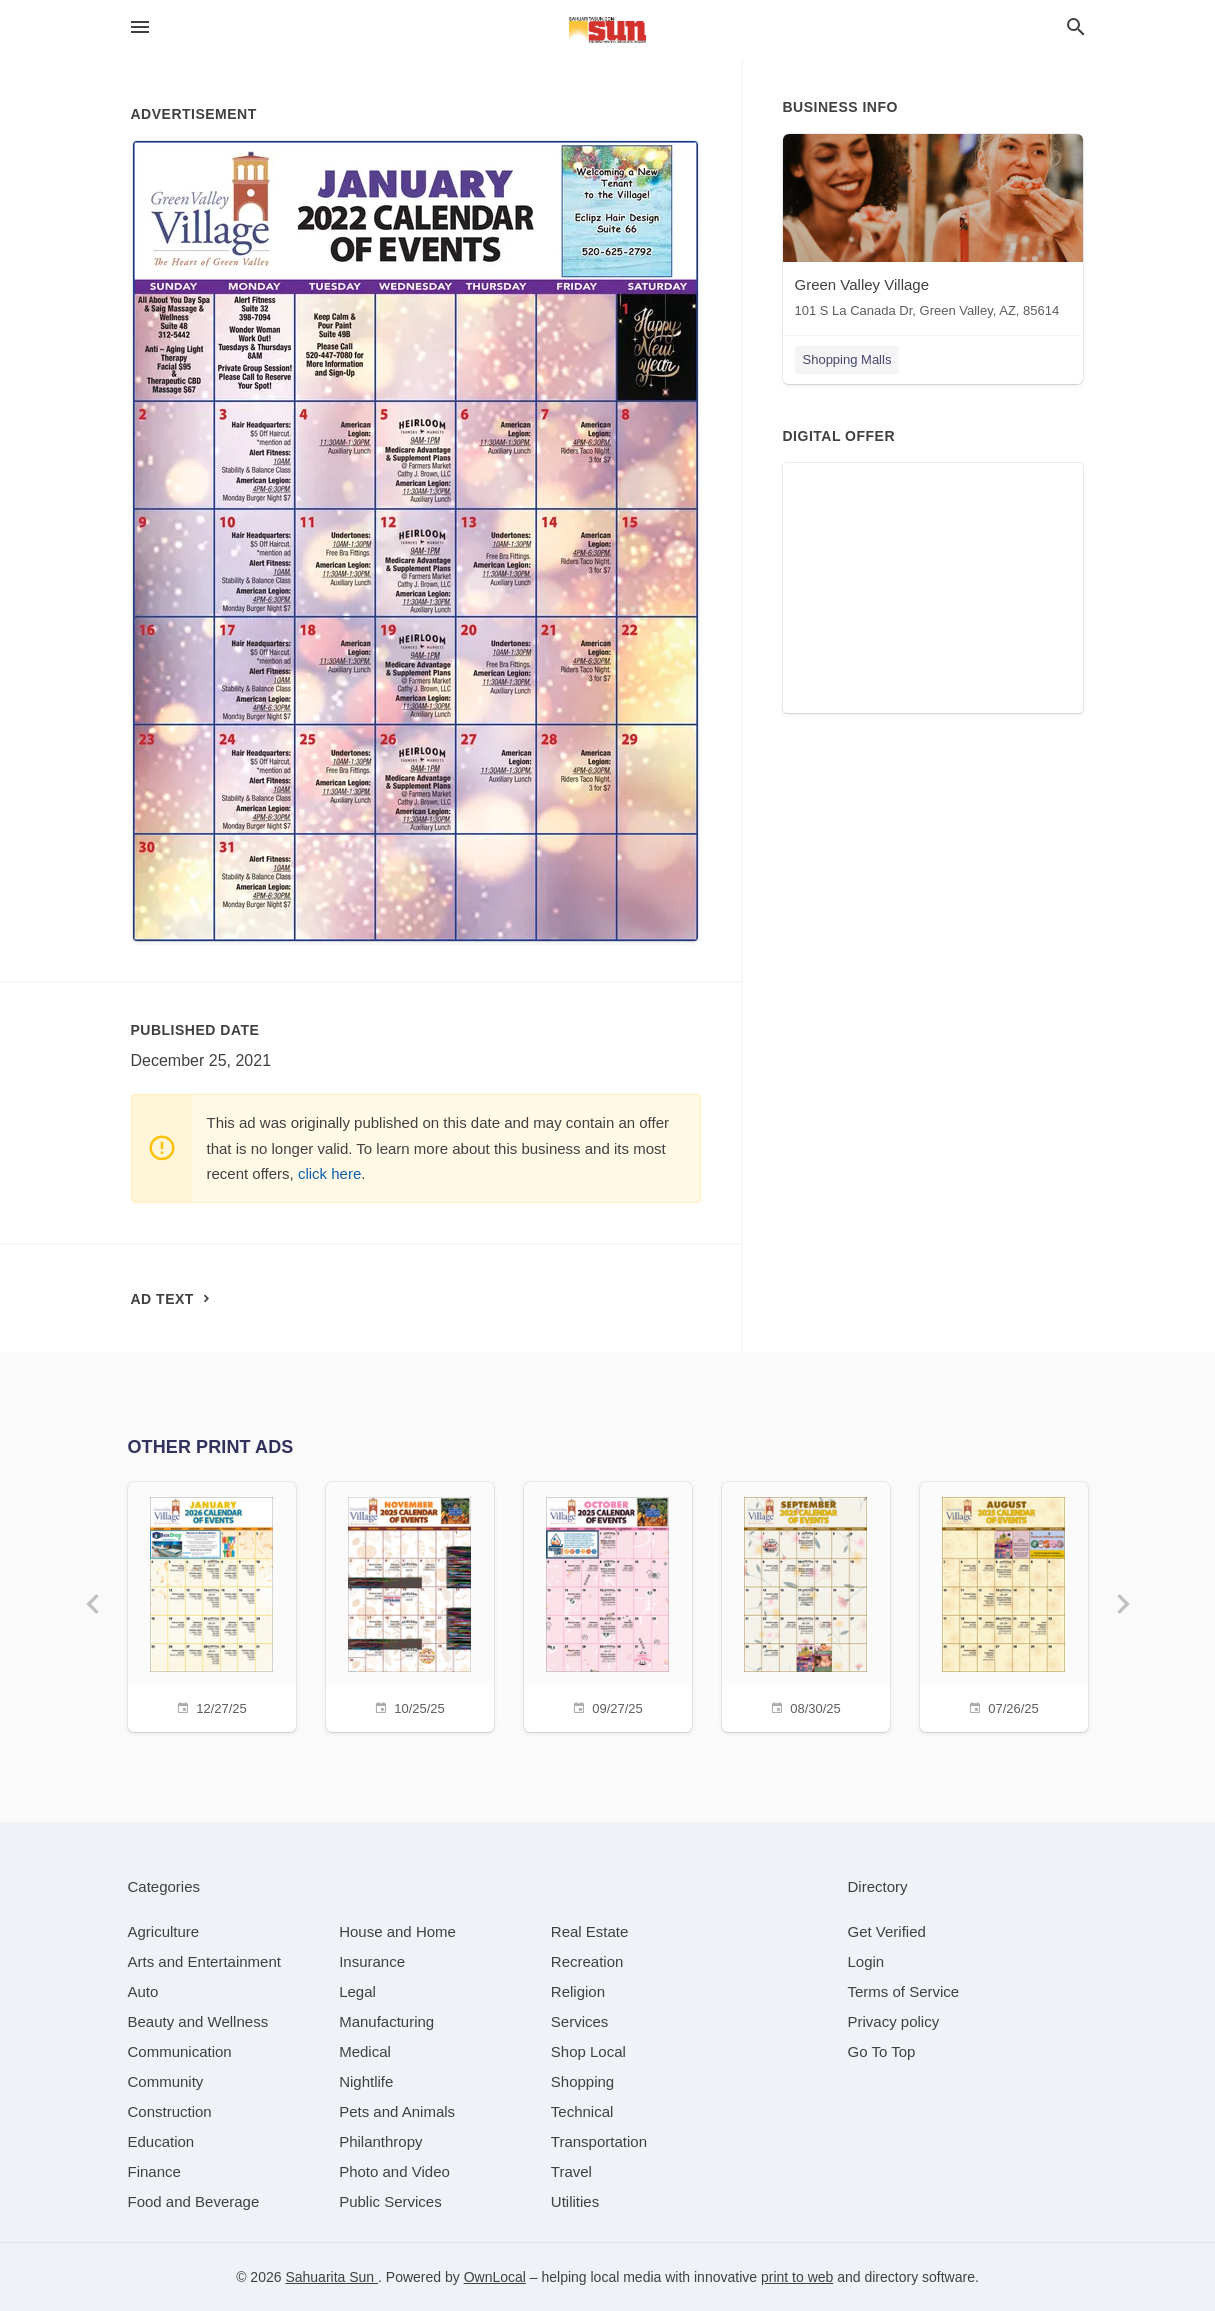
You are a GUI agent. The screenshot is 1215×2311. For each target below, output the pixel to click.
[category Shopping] (582, 2081)
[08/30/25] (806, 1604)
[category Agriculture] (164, 1931)
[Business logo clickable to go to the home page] (608, 30)
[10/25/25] (410, 1604)
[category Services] (580, 2021)
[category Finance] (154, 2171)
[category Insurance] (372, 1961)
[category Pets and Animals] (397, 2111)
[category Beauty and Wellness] (198, 2021)
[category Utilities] (575, 2201)
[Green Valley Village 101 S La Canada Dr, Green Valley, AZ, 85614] (933, 230)
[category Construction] (170, 2111)
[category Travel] (571, 2171)
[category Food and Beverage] (194, 2201)
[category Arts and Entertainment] (204, 1961)
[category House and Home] (397, 1931)
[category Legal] (357, 1991)
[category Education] (161, 2141)
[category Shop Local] (588, 2051)
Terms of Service (904, 1991)
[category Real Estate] (590, 1931)
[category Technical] (582, 2111)
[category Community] (166, 2081)
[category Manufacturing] (386, 2021)
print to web (797, 2277)
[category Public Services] (390, 2201)
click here (329, 1173)
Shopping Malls (847, 359)
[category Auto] (143, 1991)
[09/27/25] (608, 1604)
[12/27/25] (212, 1604)
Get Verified (887, 1931)
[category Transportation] (599, 2141)
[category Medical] (365, 2051)
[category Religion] (578, 1991)
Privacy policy (894, 2021)
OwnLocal (495, 2277)
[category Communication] (180, 2051)
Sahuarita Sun (331, 2277)
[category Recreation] (587, 1961)
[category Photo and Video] (394, 2171)
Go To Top (882, 2051)
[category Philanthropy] (380, 2141)
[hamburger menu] (140, 27)
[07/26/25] (1004, 1604)
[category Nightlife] (366, 2081)
